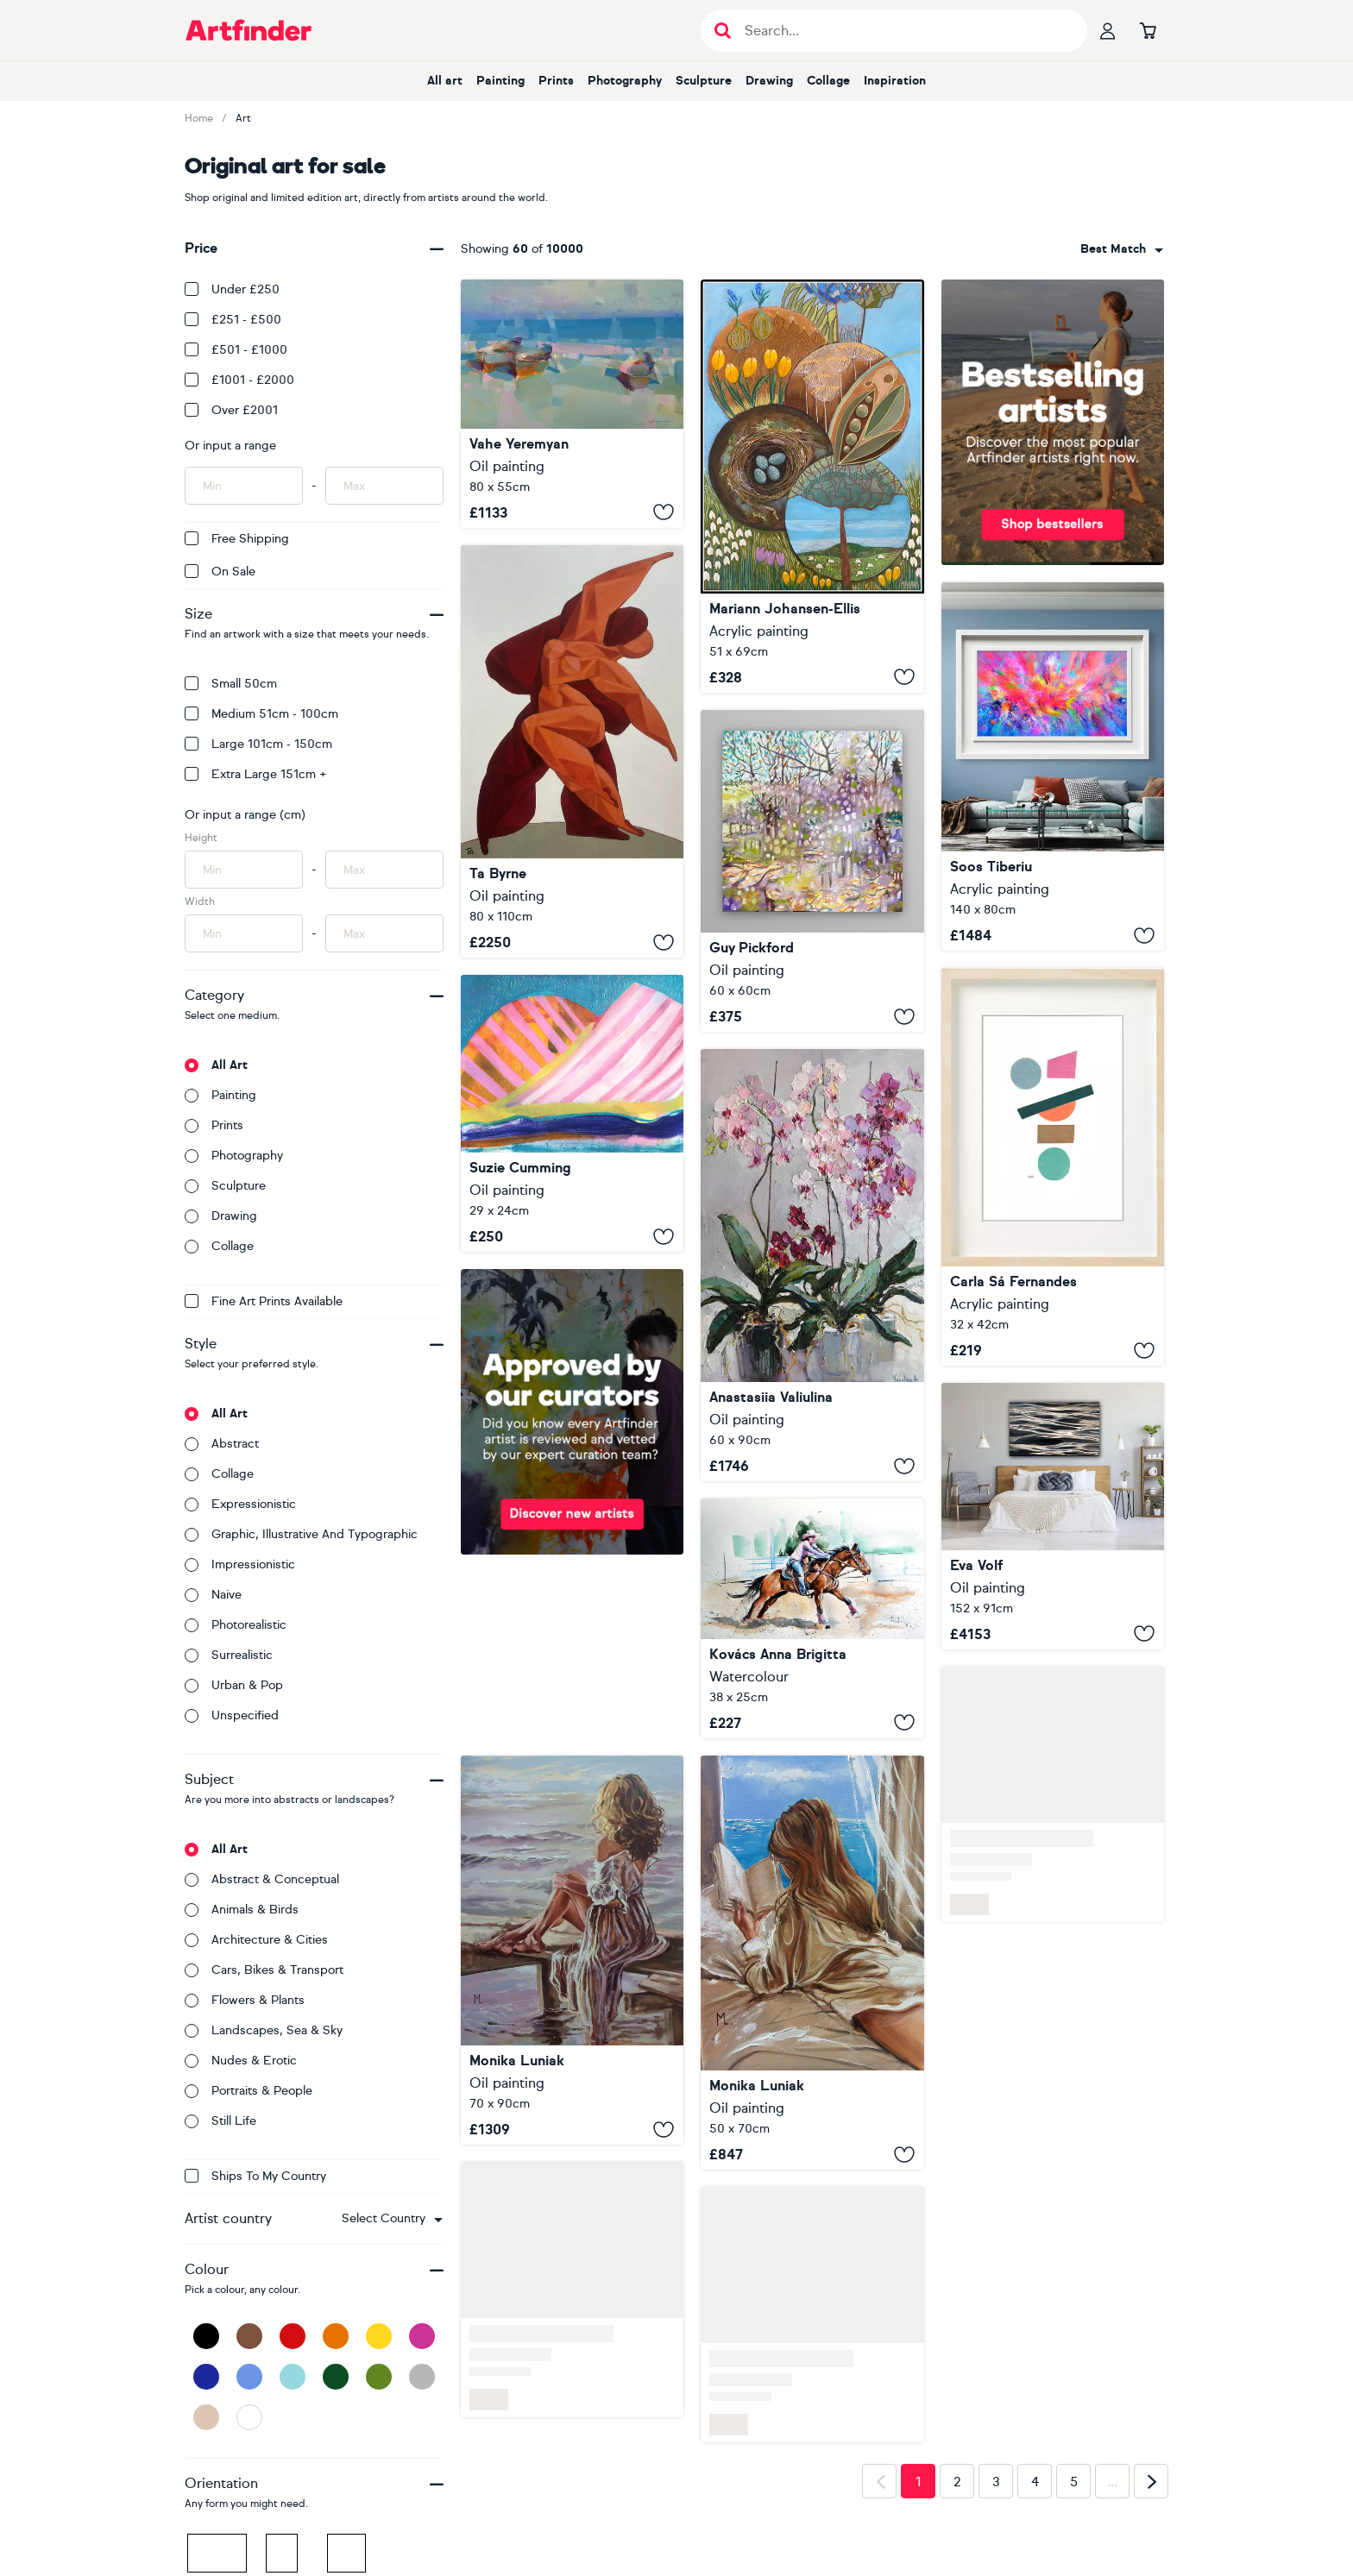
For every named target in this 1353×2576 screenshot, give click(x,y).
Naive (213, 1594)
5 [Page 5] (1074, 2482)
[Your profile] (1108, 30)
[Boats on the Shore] (572, 404)
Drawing (769, 80)
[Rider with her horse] (812, 1617)
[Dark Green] (335, 2376)
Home (199, 118)
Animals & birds (242, 1909)
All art (445, 80)
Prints (556, 80)
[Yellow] (379, 2336)
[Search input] (903, 30)
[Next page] (1151, 2481)
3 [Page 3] (996, 2482)
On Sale (220, 571)
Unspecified (232, 1715)
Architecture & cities (256, 1939)
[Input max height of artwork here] (384, 870)
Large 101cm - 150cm (258, 744)
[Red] (292, 2336)
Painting (500, 80)
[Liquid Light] (1052, 1516)
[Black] (206, 2336)
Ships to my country (255, 2176)
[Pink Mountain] (572, 1113)
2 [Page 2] (957, 2482)
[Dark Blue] (206, 2376)
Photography (625, 80)
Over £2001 (231, 410)
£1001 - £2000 (239, 380)
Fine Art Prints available (264, 1301)
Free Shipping (237, 538)
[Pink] (422, 2336)
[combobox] (392, 2219)
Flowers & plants (245, 2000)
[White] (249, 2417)
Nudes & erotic (241, 2060)
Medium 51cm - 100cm (261, 714)
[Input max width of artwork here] (384, 933)
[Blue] (249, 2376)
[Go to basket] (1147, 30)
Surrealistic (229, 1655)
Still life (220, 2121)
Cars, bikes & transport (264, 1970)
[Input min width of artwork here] (244, 933)
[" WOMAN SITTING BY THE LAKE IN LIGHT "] (572, 1951)
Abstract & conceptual (262, 1879)
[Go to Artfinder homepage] (248, 30)
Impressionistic (240, 1564)
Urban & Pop (234, 1685)
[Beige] (206, 2417)
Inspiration (895, 80)
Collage (828, 80)
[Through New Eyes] (812, 871)
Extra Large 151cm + (256, 774)
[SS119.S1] (1052, 1167)
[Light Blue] (292, 2376)
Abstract (222, 1443)
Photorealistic (235, 1625)
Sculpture (704, 80)
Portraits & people (248, 2090)
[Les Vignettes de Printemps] (812, 486)
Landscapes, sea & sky (264, 2030)
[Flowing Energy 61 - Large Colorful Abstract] (1052, 767)
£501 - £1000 (236, 349)
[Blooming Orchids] (812, 1265)
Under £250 (232, 289)
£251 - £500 (233, 319)
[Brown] (249, 2336)
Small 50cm (231, 683)
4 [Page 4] (1035, 2482)
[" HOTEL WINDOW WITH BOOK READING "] (812, 1963)
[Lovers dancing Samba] (572, 751)
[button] (392, 2219)
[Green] (379, 2376)
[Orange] (335, 2336)
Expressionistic (240, 1504)
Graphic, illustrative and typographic (301, 1534)
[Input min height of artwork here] (244, 870)
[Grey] (422, 2376)
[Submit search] (723, 30)
